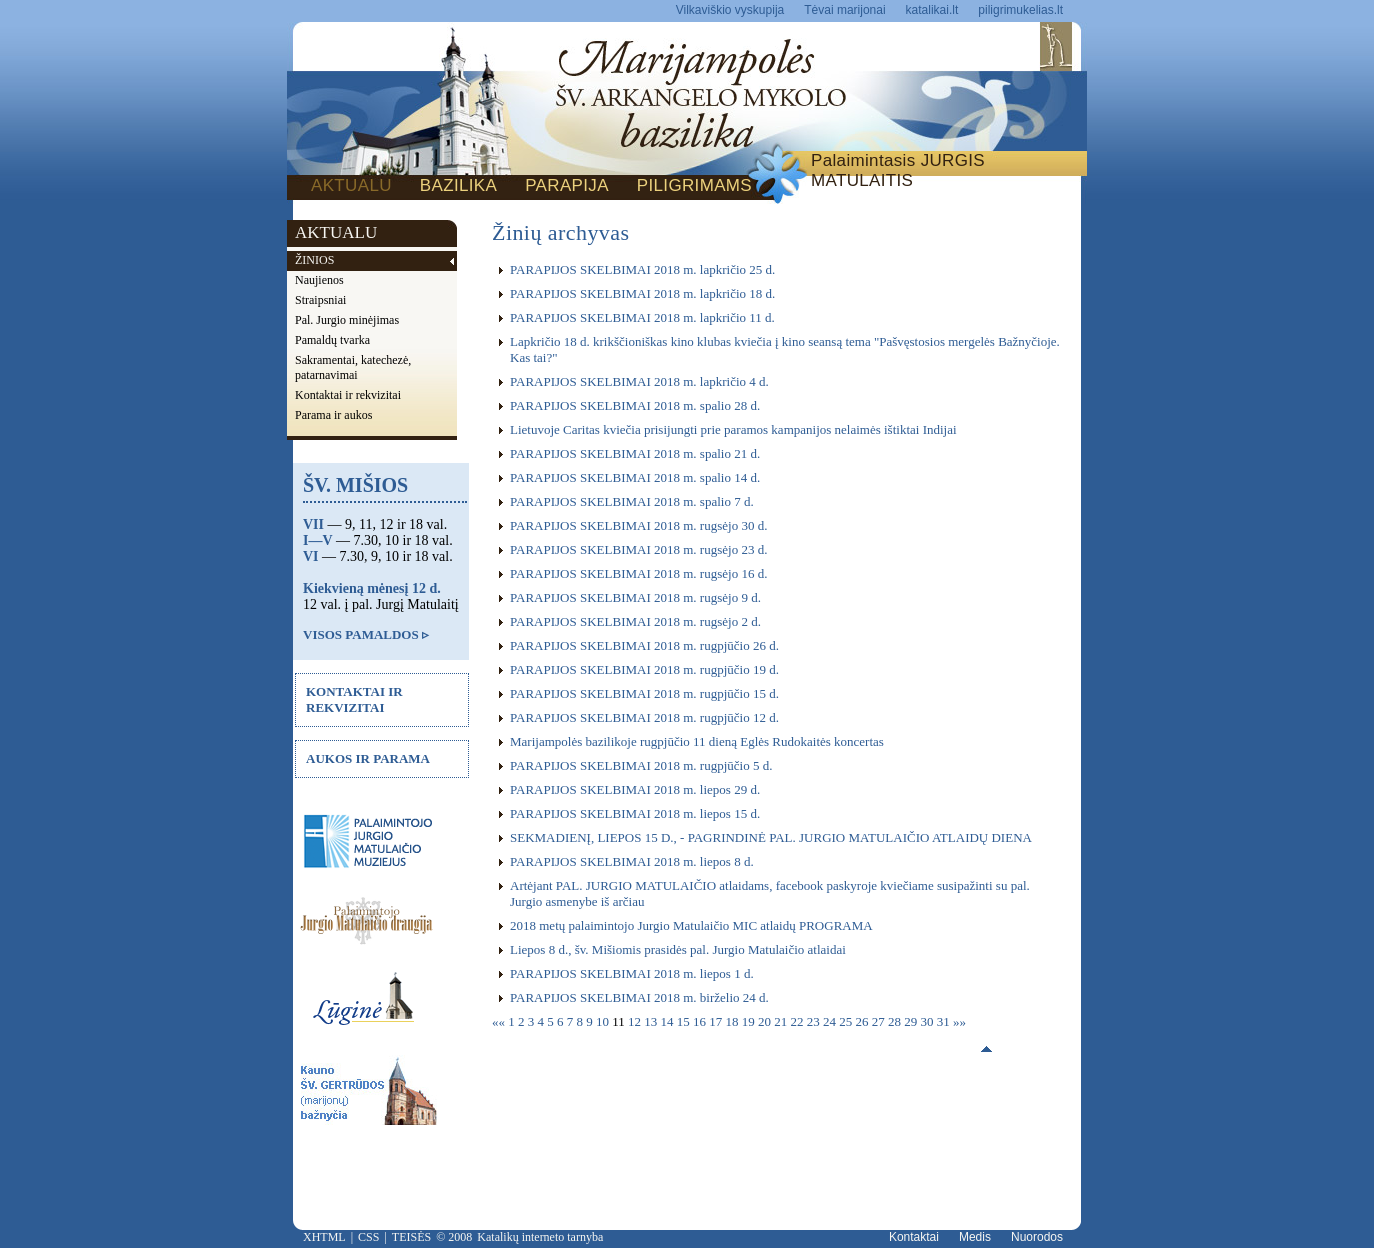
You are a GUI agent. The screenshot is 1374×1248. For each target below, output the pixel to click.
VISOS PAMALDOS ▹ (366, 634)
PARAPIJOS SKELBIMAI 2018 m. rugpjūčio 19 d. (644, 669)
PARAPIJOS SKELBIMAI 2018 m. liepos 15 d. (635, 813)
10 (604, 1021)
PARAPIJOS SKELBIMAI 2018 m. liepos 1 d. (632, 973)
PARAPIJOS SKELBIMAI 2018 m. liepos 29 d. (635, 789)
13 (652, 1021)
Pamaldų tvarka (332, 340)
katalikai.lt (932, 10)
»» (959, 1021)
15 (685, 1021)
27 (880, 1021)
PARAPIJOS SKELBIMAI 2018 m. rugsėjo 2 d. (635, 621)
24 (831, 1021)
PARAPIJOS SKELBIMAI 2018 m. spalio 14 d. (635, 477)
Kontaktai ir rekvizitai (348, 395)
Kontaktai (914, 1237)
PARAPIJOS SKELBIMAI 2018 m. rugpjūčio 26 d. (644, 645)
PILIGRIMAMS (694, 185)
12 (636, 1021)
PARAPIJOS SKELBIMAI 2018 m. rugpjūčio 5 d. (641, 765)
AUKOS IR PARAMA (368, 758)
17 (717, 1021)
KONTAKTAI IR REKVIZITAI (354, 699)
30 (929, 1021)
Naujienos (319, 280)
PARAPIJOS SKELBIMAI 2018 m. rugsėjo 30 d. (638, 525)
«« (500, 1021)
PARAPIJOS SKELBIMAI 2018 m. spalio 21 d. (635, 453)
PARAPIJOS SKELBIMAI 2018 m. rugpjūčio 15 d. (644, 693)
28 (896, 1021)
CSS (368, 1237)
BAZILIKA (458, 185)
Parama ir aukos (333, 415)
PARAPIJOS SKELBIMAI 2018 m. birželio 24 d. (639, 997)
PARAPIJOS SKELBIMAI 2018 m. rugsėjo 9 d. (635, 597)
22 (799, 1021)
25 (847, 1021)
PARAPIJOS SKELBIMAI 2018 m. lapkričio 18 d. (642, 293)
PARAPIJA (567, 185)
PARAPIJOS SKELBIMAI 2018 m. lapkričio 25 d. (642, 269)
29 (912, 1021)
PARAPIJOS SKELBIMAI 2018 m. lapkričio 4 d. (639, 381)
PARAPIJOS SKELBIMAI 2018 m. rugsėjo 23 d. (638, 549)
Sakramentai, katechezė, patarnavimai (353, 367)
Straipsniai (320, 300)
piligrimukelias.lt (1020, 10)
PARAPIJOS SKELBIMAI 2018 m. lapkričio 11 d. (642, 317)
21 (782, 1021)
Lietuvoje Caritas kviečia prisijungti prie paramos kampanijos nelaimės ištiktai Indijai (733, 429)
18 (734, 1021)
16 (701, 1021)
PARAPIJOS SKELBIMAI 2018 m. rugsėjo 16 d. (638, 573)
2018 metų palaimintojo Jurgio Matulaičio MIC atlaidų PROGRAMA (691, 925)
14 (669, 1021)
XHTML (324, 1237)
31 (945, 1021)
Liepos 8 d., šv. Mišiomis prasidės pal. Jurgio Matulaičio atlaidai (678, 949)
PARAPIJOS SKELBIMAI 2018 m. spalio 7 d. (632, 501)
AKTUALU (351, 185)
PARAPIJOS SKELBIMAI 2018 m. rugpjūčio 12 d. (644, 717)
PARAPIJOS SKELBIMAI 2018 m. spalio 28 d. (635, 405)
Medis (975, 1237)
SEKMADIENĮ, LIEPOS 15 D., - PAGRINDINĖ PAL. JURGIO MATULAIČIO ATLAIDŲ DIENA (771, 837)
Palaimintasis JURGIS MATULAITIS (898, 170)
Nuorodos (1037, 1237)
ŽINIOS (314, 260)
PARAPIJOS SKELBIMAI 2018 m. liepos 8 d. (632, 861)
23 (815, 1021)
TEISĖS (411, 1237)
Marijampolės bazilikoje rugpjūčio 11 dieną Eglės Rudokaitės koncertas (697, 741)
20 (766, 1021)
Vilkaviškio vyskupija (730, 10)
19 (750, 1021)
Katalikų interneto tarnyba (540, 1237)
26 (864, 1021)
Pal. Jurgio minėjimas (347, 320)
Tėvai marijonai (844, 10)
